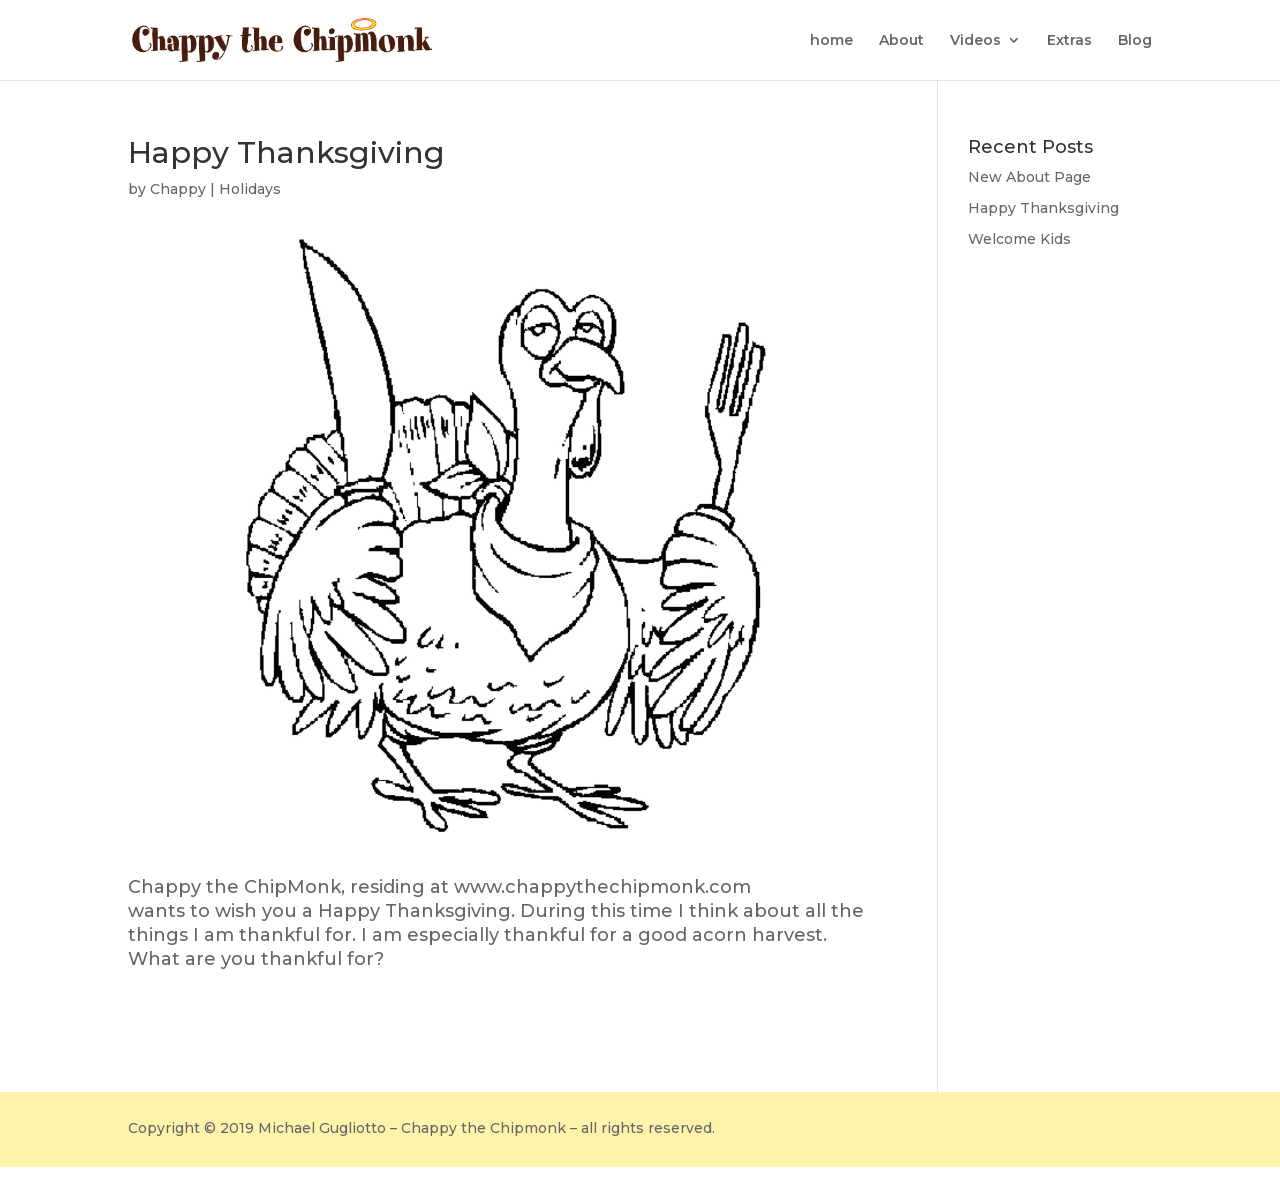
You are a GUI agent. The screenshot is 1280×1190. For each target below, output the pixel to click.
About (901, 41)
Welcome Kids (1019, 239)
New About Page (1029, 177)
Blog (1135, 41)
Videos (975, 41)
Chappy (178, 189)
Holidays (250, 189)
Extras (1069, 41)
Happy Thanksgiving (1043, 208)
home (831, 41)
